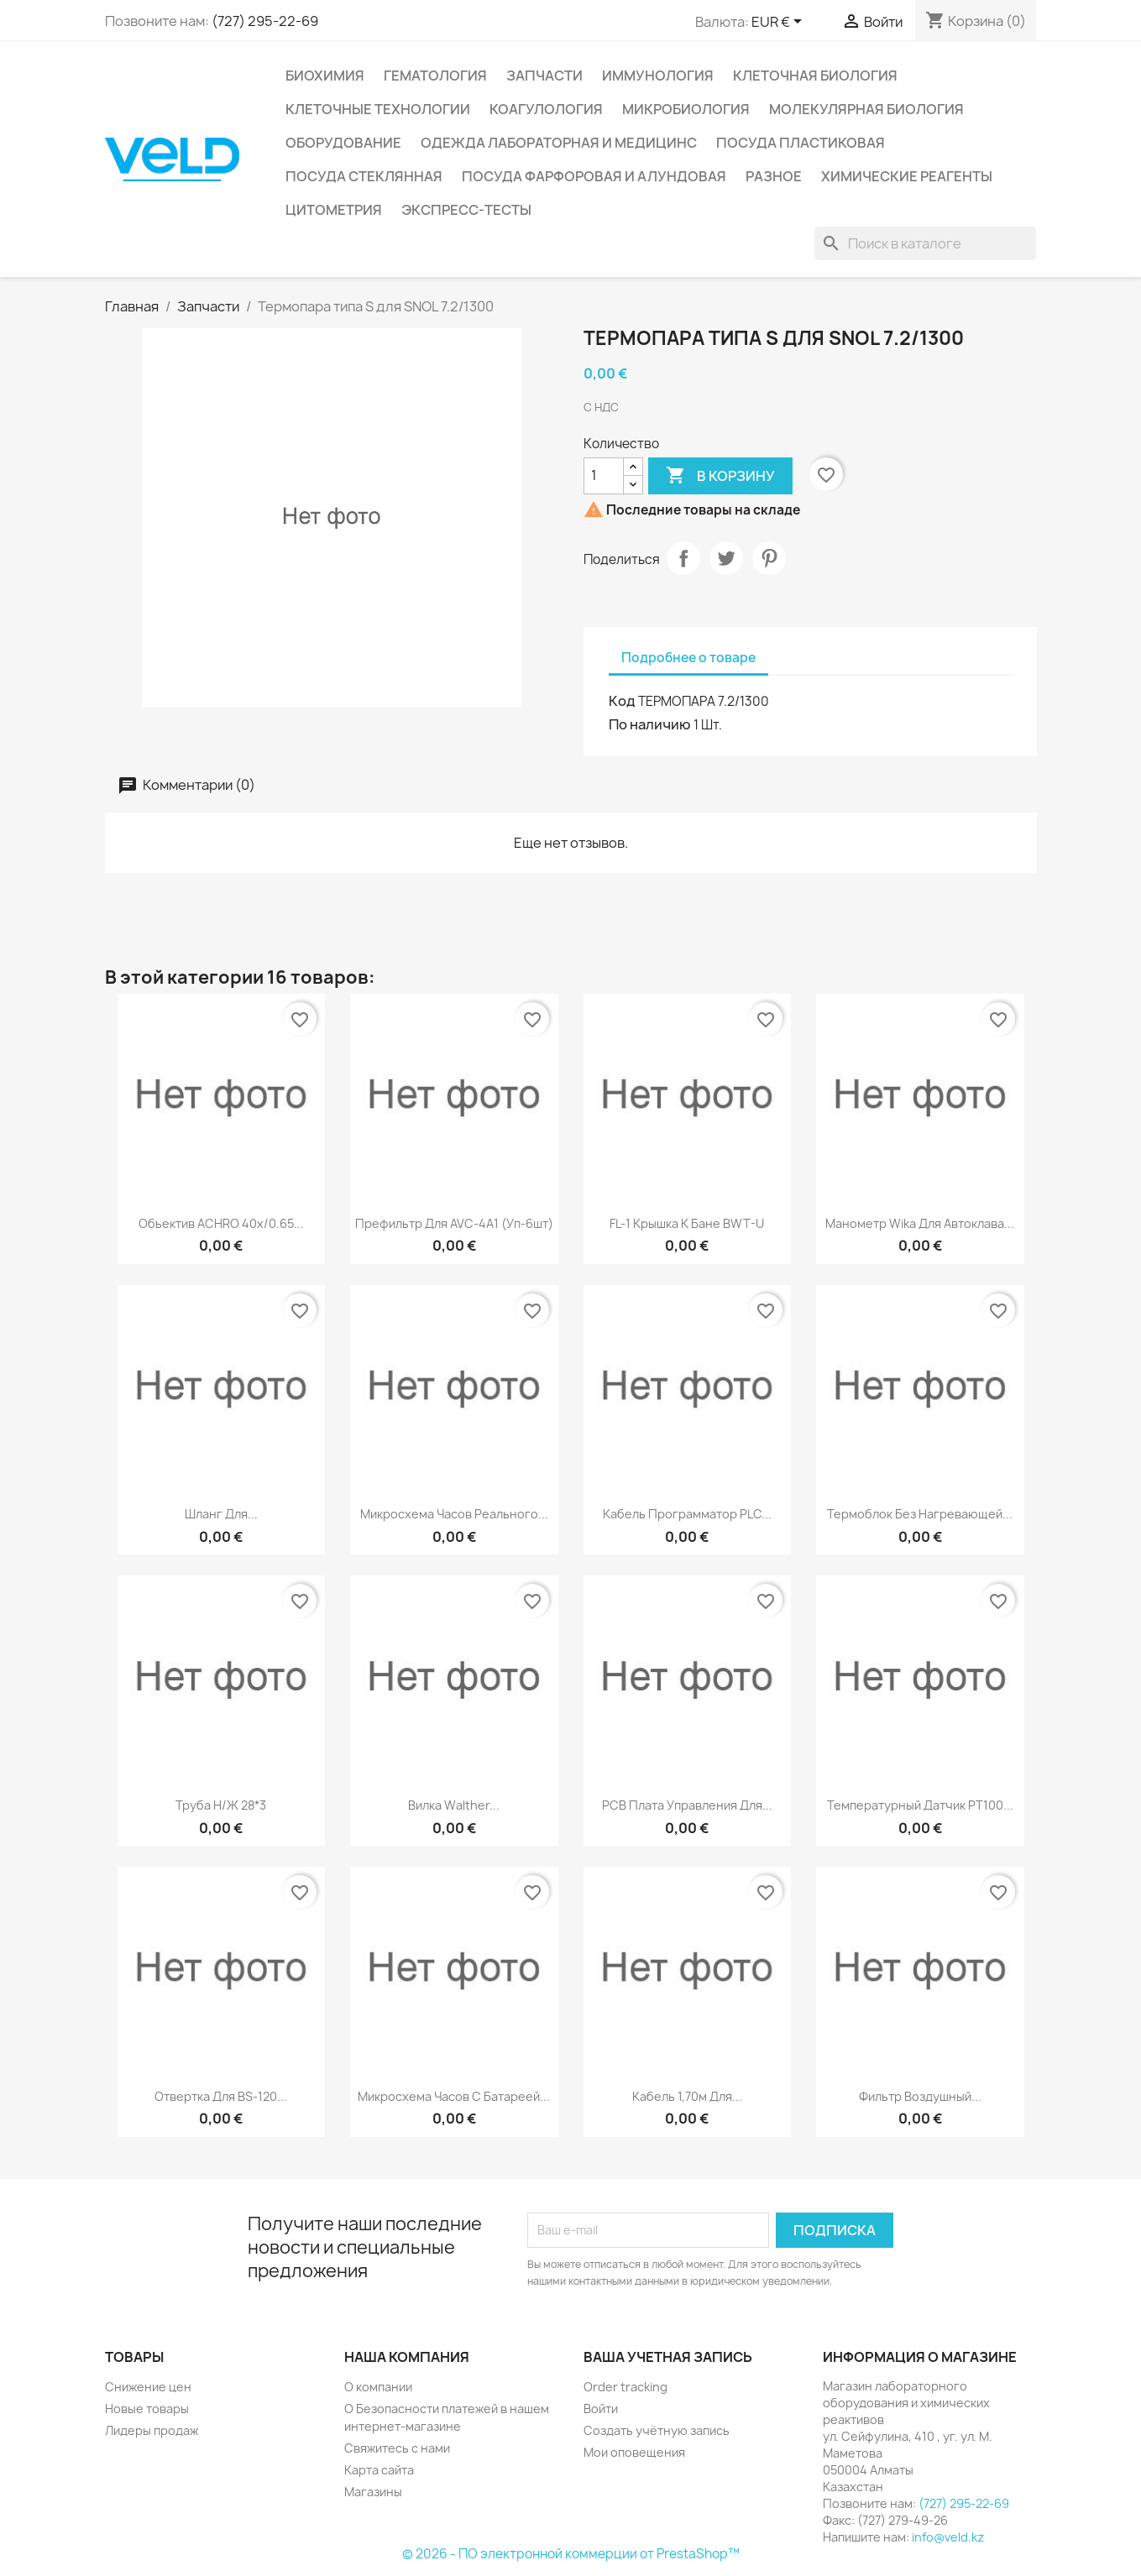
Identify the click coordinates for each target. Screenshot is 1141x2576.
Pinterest (769, 558)
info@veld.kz (948, 2537)
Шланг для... (221, 1514)
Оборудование (343, 142)
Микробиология (686, 109)
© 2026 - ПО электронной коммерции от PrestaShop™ (571, 2554)
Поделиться (683, 558)
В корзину (720, 476)
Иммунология (658, 75)
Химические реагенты (906, 176)
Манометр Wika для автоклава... (919, 1223)
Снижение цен (148, 2387)
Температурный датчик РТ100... (920, 1805)
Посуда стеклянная (363, 176)
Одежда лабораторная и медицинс (559, 142)
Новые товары (147, 2409)
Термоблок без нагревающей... (920, 1514)
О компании (378, 2387)
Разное (774, 176)
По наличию (650, 724)
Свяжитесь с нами (397, 2448)
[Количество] (604, 475)
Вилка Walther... (454, 1805)
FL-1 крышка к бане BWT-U (687, 1223)
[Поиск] (925, 243)
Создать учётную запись (657, 2430)
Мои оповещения (634, 2452)
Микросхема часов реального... (454, 1514)
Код (622, 700)
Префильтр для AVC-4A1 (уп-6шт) (454, 1223)
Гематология (435, 75)
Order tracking (625, 2387)
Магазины (373, 2492)
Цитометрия (333, 210)
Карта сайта (379, 2470)
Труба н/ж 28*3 (220, 1805)
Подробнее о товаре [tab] (688, 657)
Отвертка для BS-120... (220, 2096)
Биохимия (324, 75)
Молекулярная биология (866, 109)
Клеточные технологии (377, 109)
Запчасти (544, 75)
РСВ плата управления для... (687, 1805)
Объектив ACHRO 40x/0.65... (221, 1223)
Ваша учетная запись (668, 2357)
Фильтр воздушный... (920, 2096)
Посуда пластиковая (800, 142)
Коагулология (546, 109)
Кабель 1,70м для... (687, 2096)
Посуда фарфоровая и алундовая (594, 176)
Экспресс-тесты (466, 210)
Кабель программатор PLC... (687, 1514)
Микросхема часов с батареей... (454, 2096)
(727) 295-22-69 (265, 21)
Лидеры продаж (151, 2430)
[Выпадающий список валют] (779, 23)
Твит (726, 558)
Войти (601, 2409)
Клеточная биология (815, 75)
